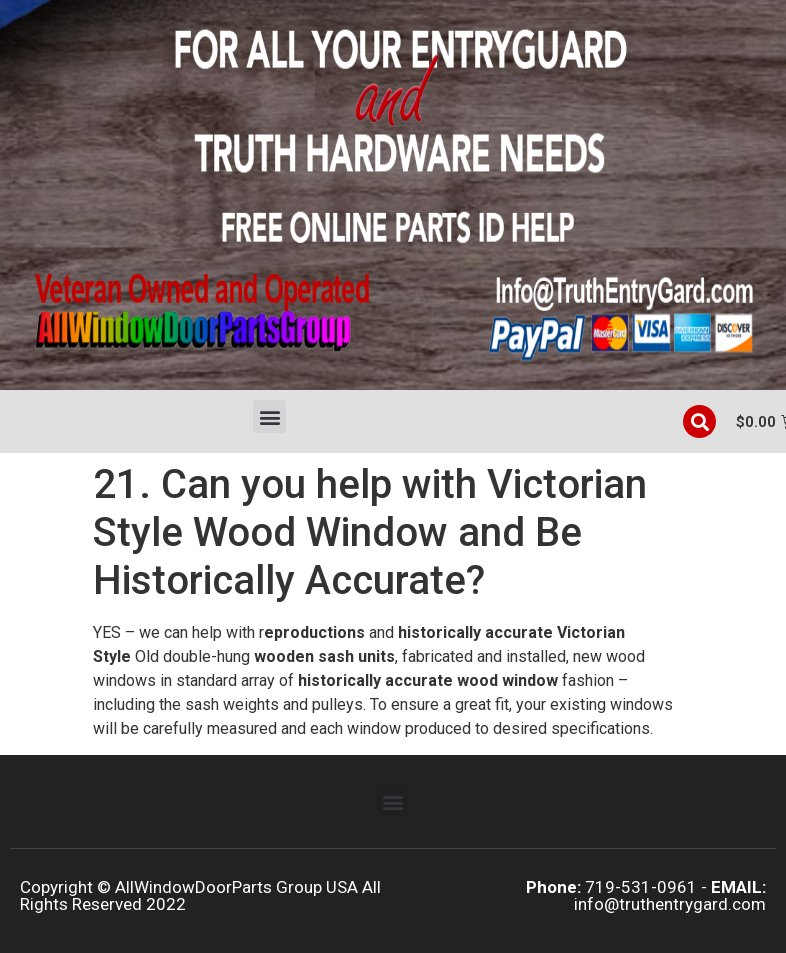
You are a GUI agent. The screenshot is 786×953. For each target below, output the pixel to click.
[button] (269, 416)
